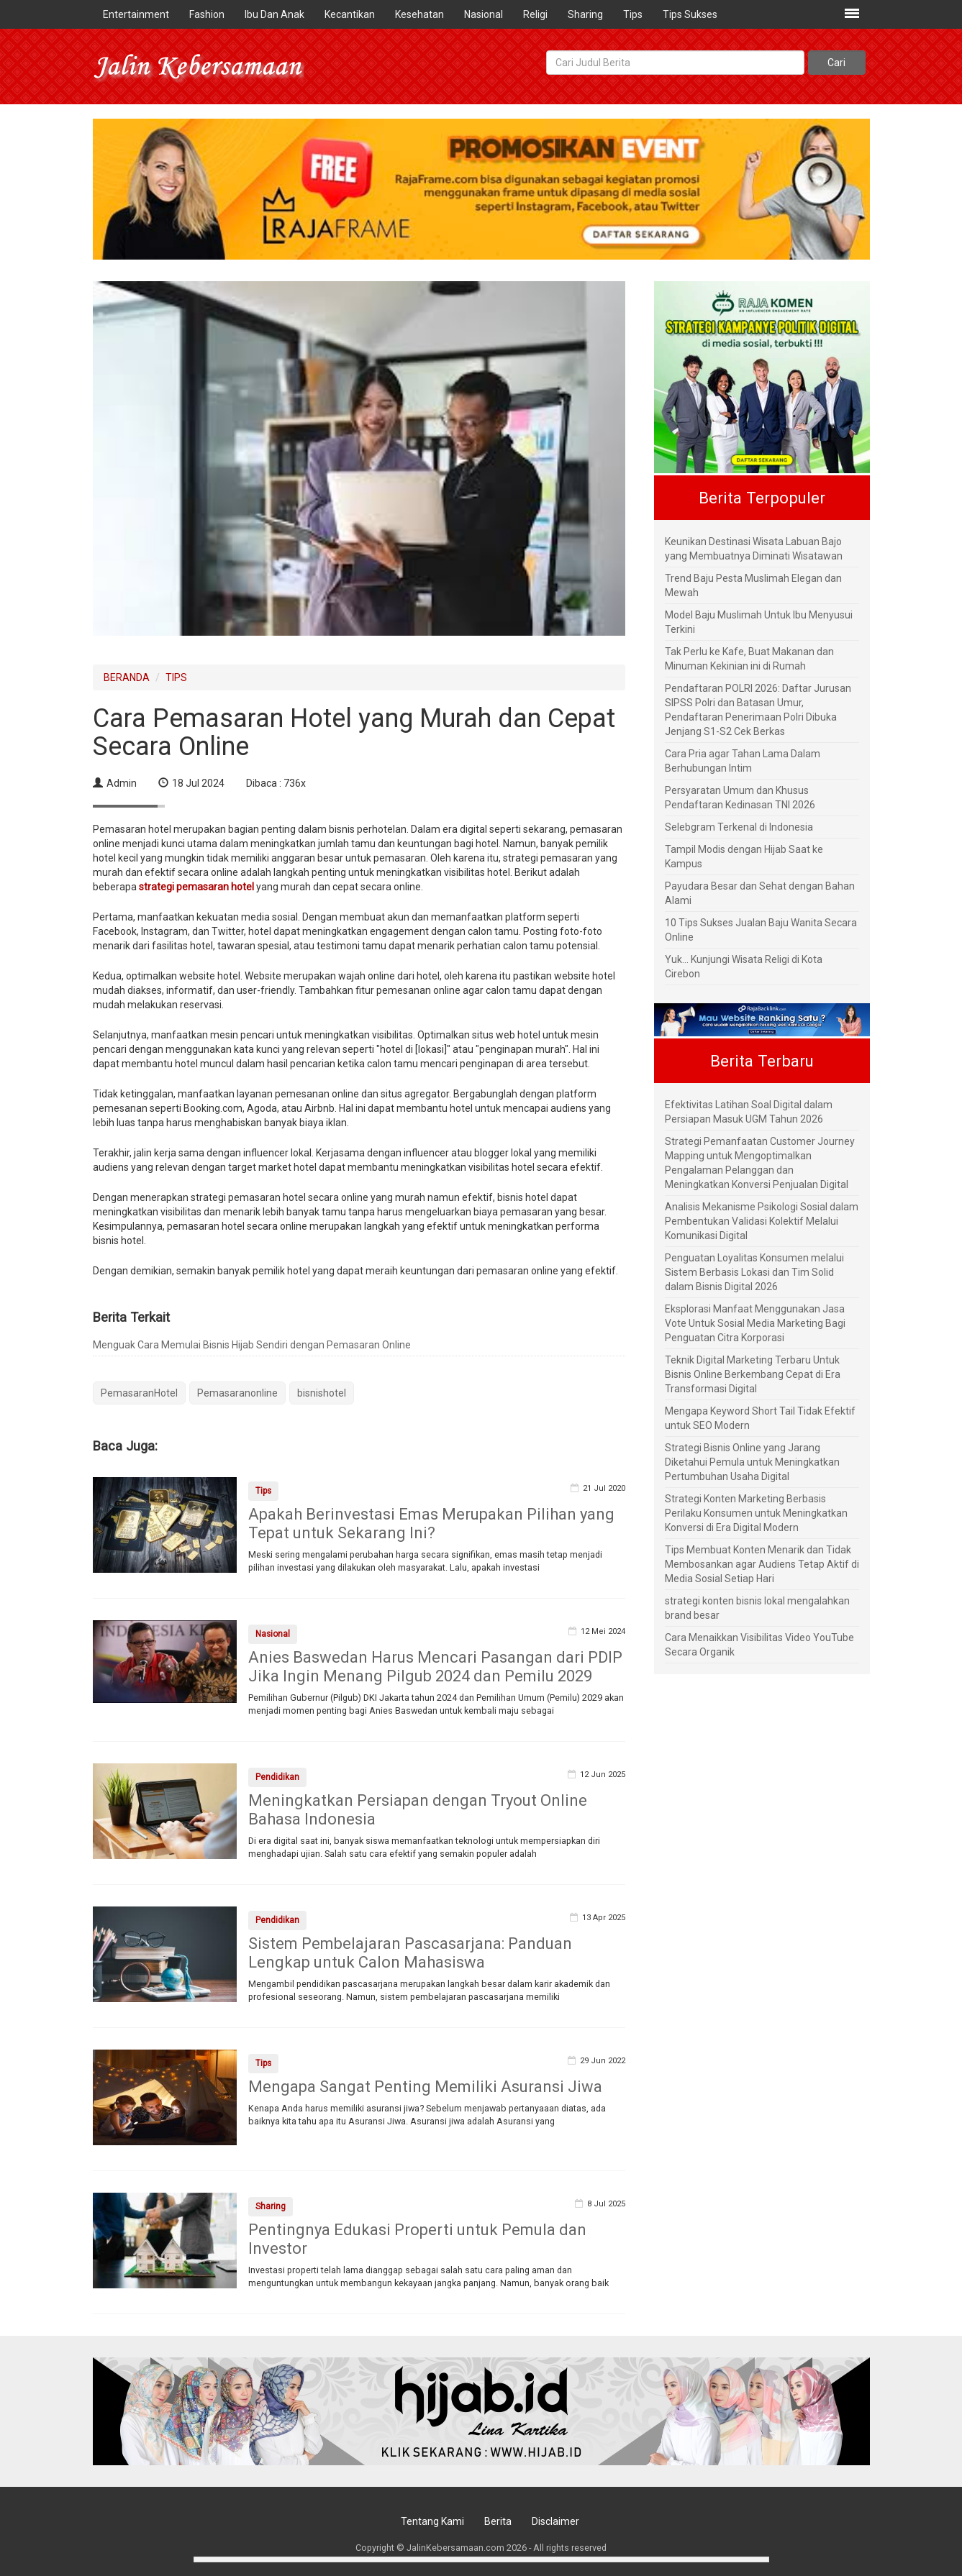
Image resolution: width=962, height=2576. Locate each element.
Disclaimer (555, 2521)
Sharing (585, 14)
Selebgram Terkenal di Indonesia (739, 827)
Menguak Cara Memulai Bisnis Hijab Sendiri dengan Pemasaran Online (252, 1345)
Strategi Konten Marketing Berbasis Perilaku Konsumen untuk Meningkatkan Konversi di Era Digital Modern (756, 1513)
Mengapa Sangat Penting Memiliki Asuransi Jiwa (425, 2087)
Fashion (206, 14)
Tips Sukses (690, 14)
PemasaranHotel (139, 1393)
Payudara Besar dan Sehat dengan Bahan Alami (760, 893)
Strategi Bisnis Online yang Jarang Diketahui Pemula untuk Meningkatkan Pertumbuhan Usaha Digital (752, 1462)
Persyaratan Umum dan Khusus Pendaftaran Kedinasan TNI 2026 (740, 797)
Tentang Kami (432, 2521)
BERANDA (127, 677)
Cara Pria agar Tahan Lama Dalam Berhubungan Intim (742, 761)
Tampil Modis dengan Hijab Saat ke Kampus (744, 856)
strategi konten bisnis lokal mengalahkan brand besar (757, 1608)
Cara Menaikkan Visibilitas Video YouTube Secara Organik (759, 1645)
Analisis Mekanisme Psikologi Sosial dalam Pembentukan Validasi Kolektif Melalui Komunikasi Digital (761, 1221)
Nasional (483, 14)
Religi (535, 14)
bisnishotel (321, 1393)
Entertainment (136, 14)
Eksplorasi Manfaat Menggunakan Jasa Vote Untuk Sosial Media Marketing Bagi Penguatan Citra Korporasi (755, 1323)
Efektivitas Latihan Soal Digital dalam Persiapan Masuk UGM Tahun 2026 (748, 1112)
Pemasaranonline (237, 1393)
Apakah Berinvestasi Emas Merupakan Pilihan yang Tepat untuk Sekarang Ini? (431, 1523)
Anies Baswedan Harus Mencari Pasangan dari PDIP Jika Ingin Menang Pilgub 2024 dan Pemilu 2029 (435, 1666)
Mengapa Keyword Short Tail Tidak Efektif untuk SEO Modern (760, 1418)
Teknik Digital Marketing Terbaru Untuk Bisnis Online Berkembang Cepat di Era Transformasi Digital (752, 1374)
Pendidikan (277, 1777)
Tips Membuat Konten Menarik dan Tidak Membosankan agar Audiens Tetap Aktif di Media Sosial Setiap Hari (762, 1564)
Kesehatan (419, 14)
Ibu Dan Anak (274, 14)
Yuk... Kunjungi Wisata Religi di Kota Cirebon (743, 966)
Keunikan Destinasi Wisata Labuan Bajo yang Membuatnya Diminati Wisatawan (754, 549)
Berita (498, 2521)
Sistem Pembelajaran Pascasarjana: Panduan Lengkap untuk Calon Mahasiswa (410, 1953)
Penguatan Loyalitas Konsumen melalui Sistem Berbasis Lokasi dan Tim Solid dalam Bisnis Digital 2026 (754, 1272)
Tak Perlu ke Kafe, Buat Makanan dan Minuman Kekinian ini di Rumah (749, 659)
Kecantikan (350, 14)
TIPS (176, 677)
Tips (633, 14)
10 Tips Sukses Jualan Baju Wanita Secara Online (761, 930)
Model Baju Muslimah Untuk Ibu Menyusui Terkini (759, 622)
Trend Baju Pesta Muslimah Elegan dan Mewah (753, 585)
